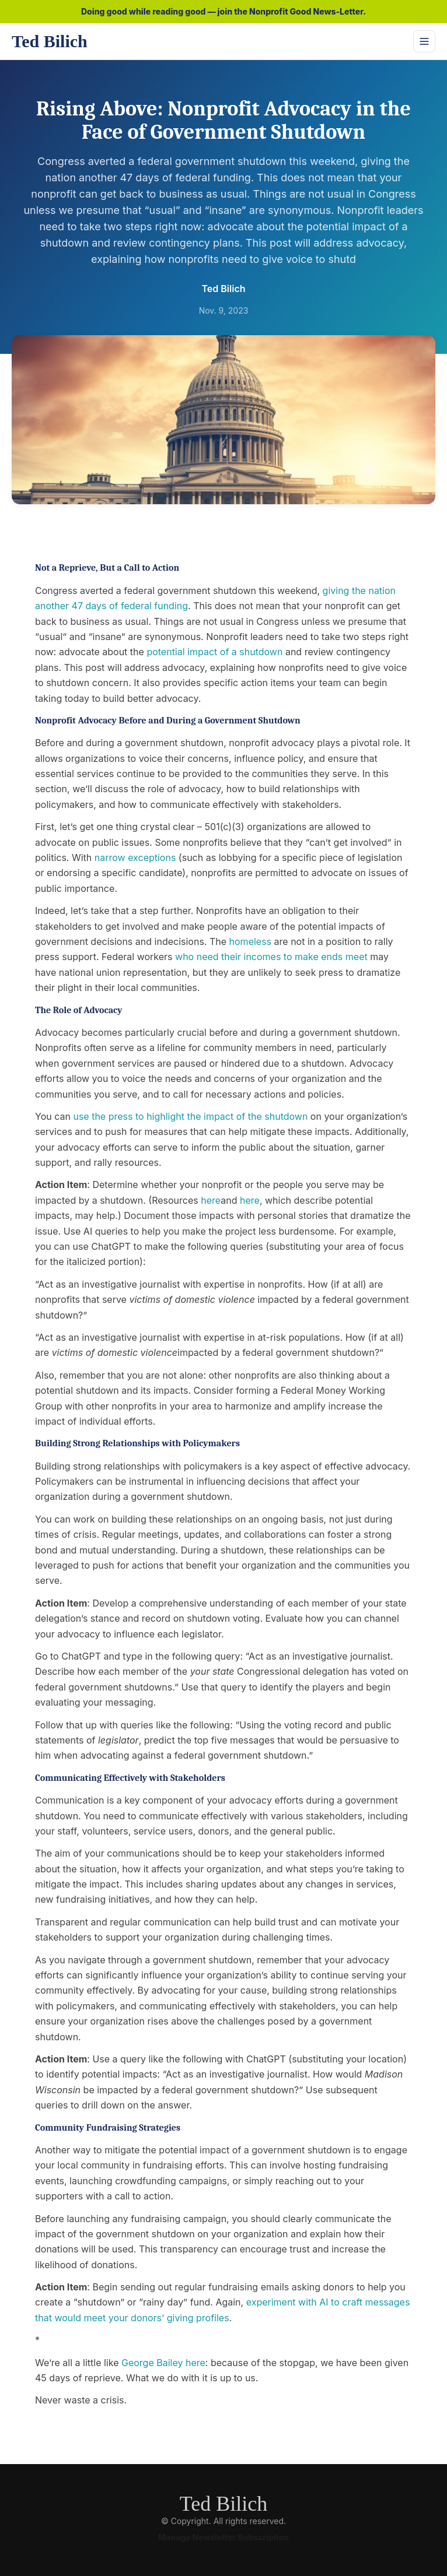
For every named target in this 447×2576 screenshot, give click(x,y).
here (211, 1200)
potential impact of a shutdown (214, 652)
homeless (250, 941)
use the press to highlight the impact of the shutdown (190, 1116)
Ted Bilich (223, 2503)
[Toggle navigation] (424, 41)
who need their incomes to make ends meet (271, 956)
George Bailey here (163, 2362)
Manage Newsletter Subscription (223, 2537)
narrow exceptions (135, 857)
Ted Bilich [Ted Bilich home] (50, 41)
